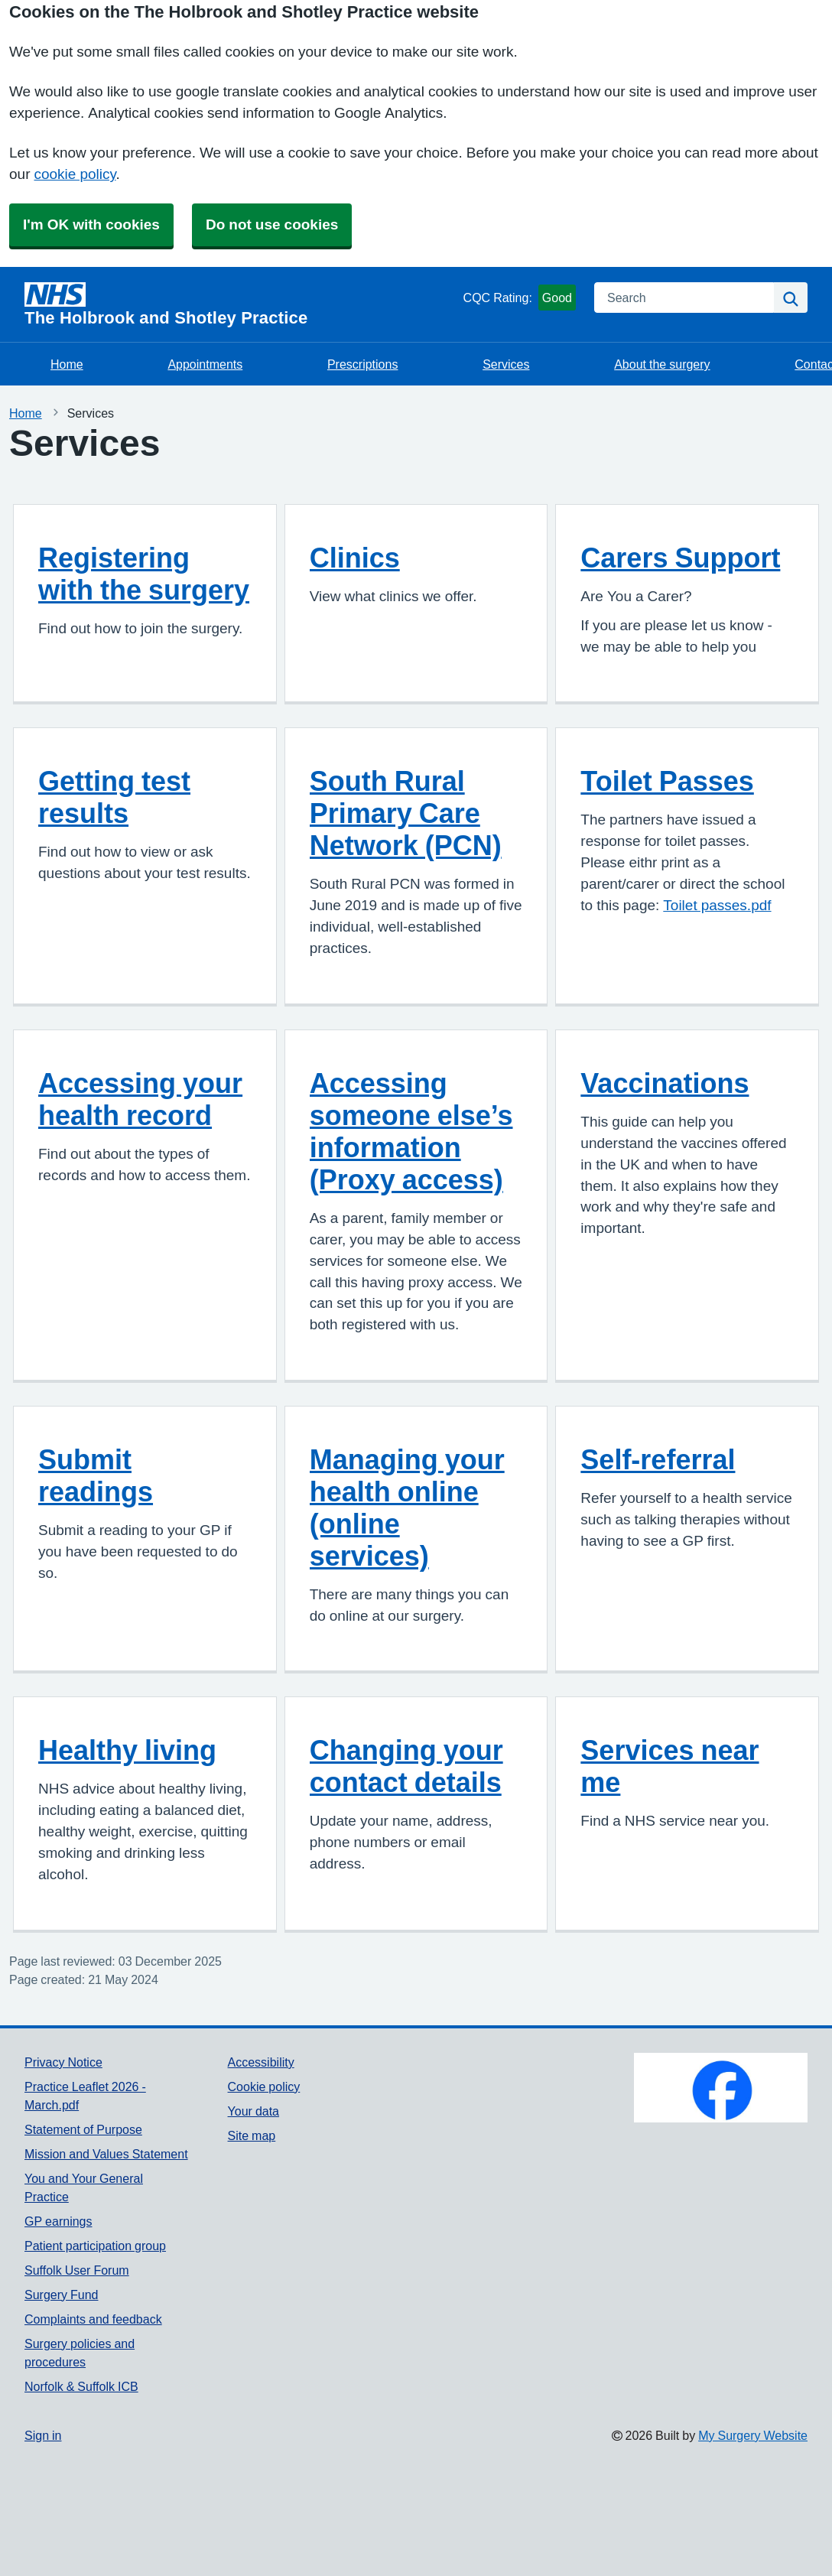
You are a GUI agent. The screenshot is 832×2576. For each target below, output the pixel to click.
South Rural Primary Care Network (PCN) (406, 813)
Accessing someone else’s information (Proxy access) (411, 1131)
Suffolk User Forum (76, 2270)
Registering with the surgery (143, 573)
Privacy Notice (63, 2062)
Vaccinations (664, 1083)
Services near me (669, 1766)
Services (506, 364)
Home (66, 364)
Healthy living (127, 1750)
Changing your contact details (406, 1766)
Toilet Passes (666, 781)
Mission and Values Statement (106, 2154)
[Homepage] (240, 304)
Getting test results (114, 797)
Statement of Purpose (83, 2129)
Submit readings (95, 1475)
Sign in (42, 2435)
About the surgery (662, 364)
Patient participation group (95, 2245)
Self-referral (657, 1459)
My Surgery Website (753, 2435)
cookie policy (74, 174)
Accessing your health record (140, 1099)
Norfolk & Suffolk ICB (81, 2386)
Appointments (204, 364)
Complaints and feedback (93, 2319)
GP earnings (58, 2221)
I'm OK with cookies (91, 224)
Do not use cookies (272, 224)
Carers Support (680, 557)
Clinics (355, 557)
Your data (253, 2111)
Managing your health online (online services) (407, 1507)
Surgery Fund (61, 2294)
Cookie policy (264, 2086)
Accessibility (261, 2062)
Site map (252, 2135)
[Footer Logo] (721, 2087)
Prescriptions (362, 364)
